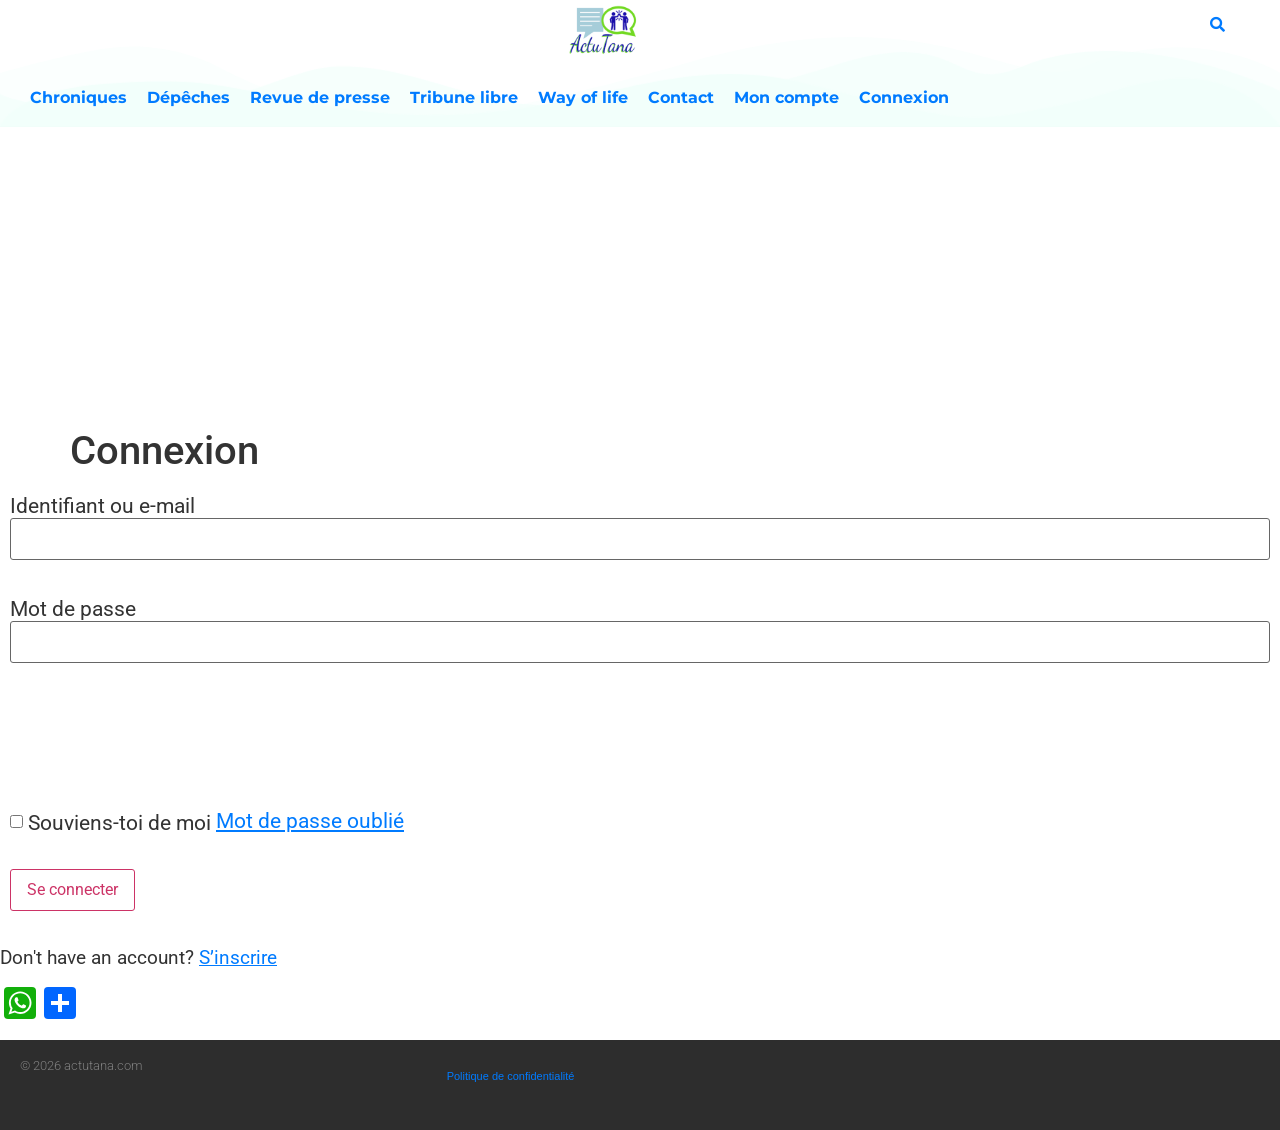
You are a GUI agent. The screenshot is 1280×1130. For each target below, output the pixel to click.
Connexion (904, 97)
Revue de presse (320, 97)
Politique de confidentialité (511, 1076)
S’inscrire (238, 957)
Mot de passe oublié (310, 820)
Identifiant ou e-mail (102, 505)
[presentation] (152, 735)
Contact (681, 97)
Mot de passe (73, 608)
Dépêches (188, 97)
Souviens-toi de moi (119, 822)
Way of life (583, 97)
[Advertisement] (640, 277)
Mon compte (786, 97)
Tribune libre (464, 97)
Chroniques (78, 97)
